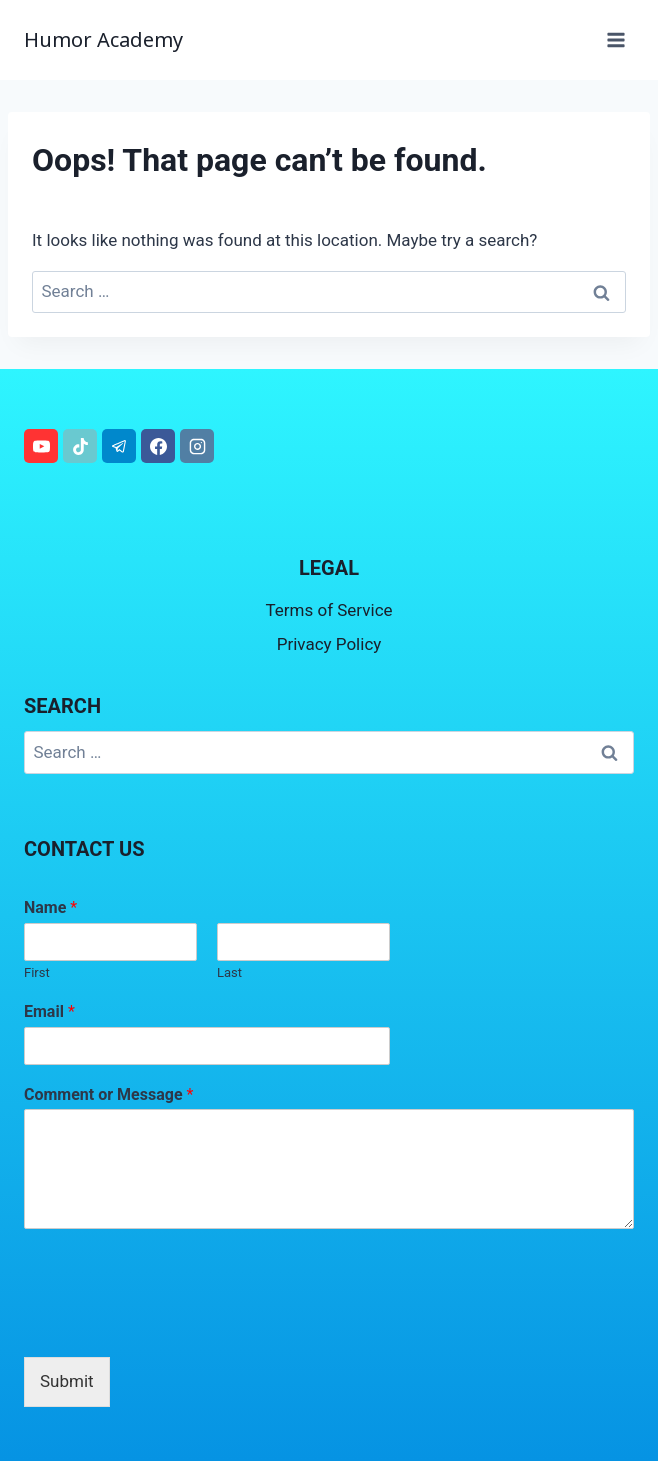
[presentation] (176, 1324)
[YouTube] (41, 446)
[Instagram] (197, 446)
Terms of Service (328, 610)
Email (49, 1011)
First (37, 972)
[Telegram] (119, 446)
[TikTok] (80, 446)
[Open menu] (615, 39)
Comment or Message (108, 1094)
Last (229, 972)
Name (50, 907)
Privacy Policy (329, 644)
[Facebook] (158, 446)
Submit (67, 1381)
